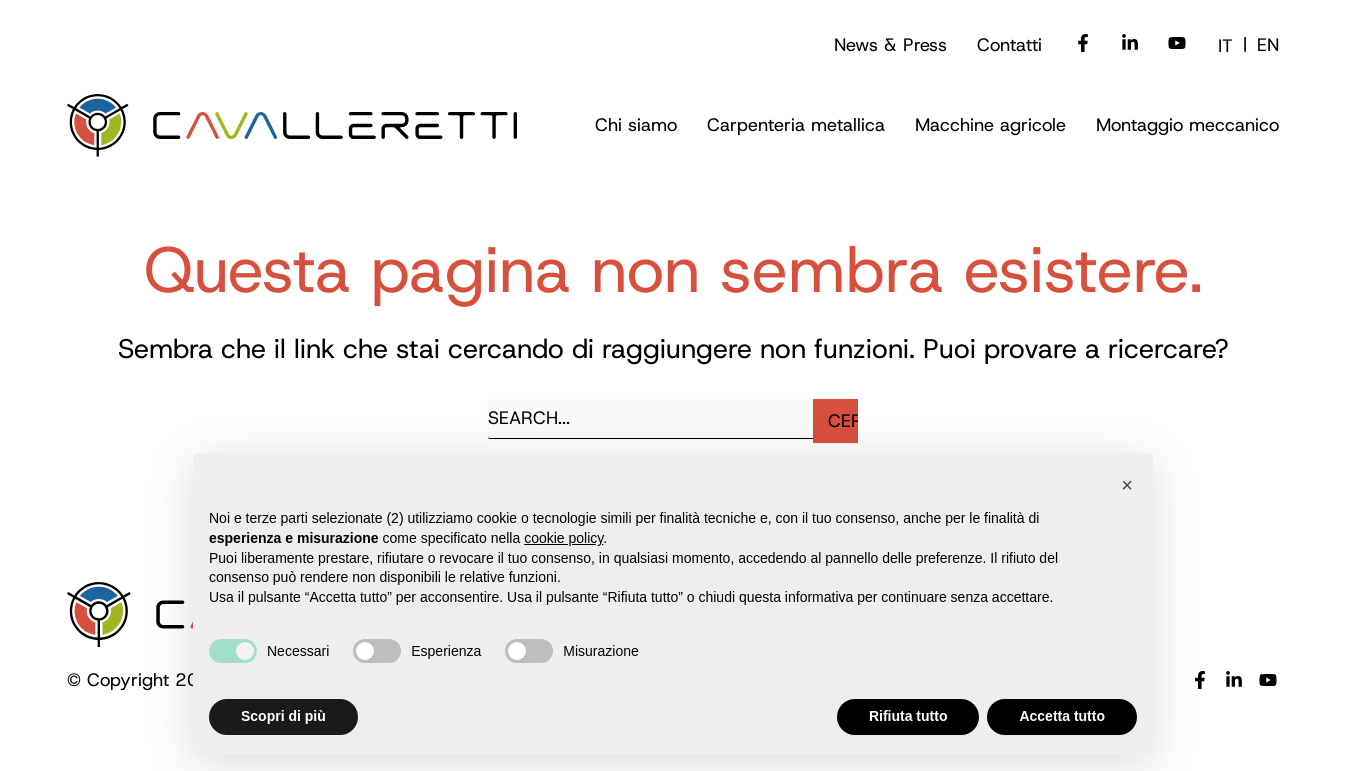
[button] (1127, 485)
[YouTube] (1268, 682)
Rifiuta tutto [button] (908, 716)
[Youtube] (1177, 45)
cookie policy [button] (563, 538)
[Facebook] (1083, 45)
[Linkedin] (1130, 45)
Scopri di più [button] (283, 716)
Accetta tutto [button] (1062, 716)
